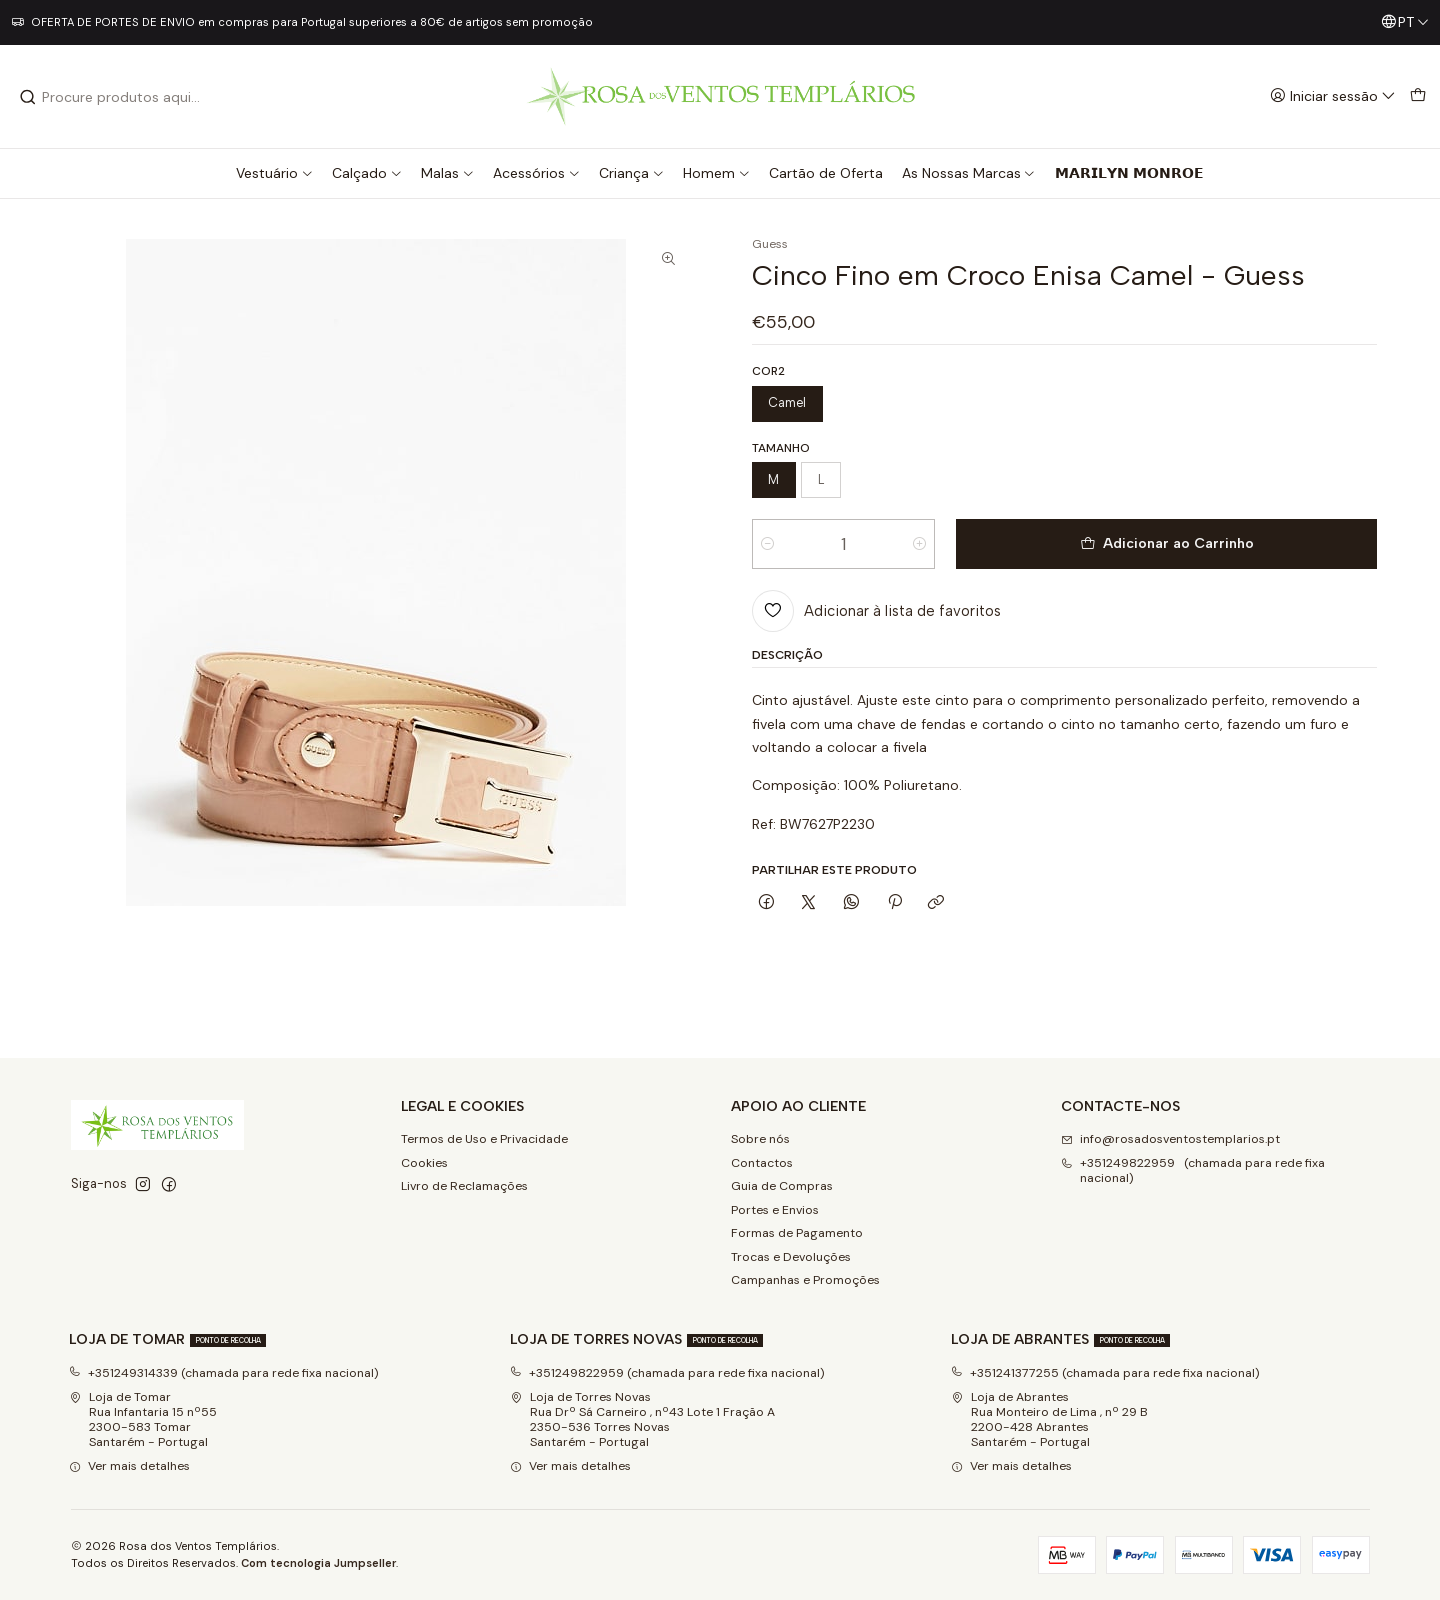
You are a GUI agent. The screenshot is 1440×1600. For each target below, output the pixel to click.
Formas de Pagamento (797, 1233)
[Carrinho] (1417, 96)
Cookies (424, 1163)
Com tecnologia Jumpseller (318, 1563)
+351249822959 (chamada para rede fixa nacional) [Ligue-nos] (1193, 1170)
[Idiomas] (1405, 22)
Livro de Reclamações (464, 1186)
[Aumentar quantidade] (919, 544)
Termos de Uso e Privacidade (484, 1139)
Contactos (762, 1163)
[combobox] (121, 97)
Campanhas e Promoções (805, 1280)
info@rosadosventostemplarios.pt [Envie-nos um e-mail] (1170, 1139)
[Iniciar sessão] (1333, 96)
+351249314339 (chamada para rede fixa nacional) (224, 1373)
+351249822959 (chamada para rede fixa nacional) (667, 1373)
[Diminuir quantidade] (767, 544)
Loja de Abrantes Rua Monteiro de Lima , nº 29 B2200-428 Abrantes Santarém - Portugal (1049, 1420)
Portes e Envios (775, 1210)
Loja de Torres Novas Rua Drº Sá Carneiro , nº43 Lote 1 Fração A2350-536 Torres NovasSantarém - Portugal (642, 1420)
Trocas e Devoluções (791, 1257)
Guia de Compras (782, 1186)
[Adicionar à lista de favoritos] (877, 611)
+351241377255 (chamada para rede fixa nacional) (1105, 1373)
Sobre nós (760, 1139)
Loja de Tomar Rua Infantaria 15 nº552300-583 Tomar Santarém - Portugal (143, 1420)
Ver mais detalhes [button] (129, 1466)
